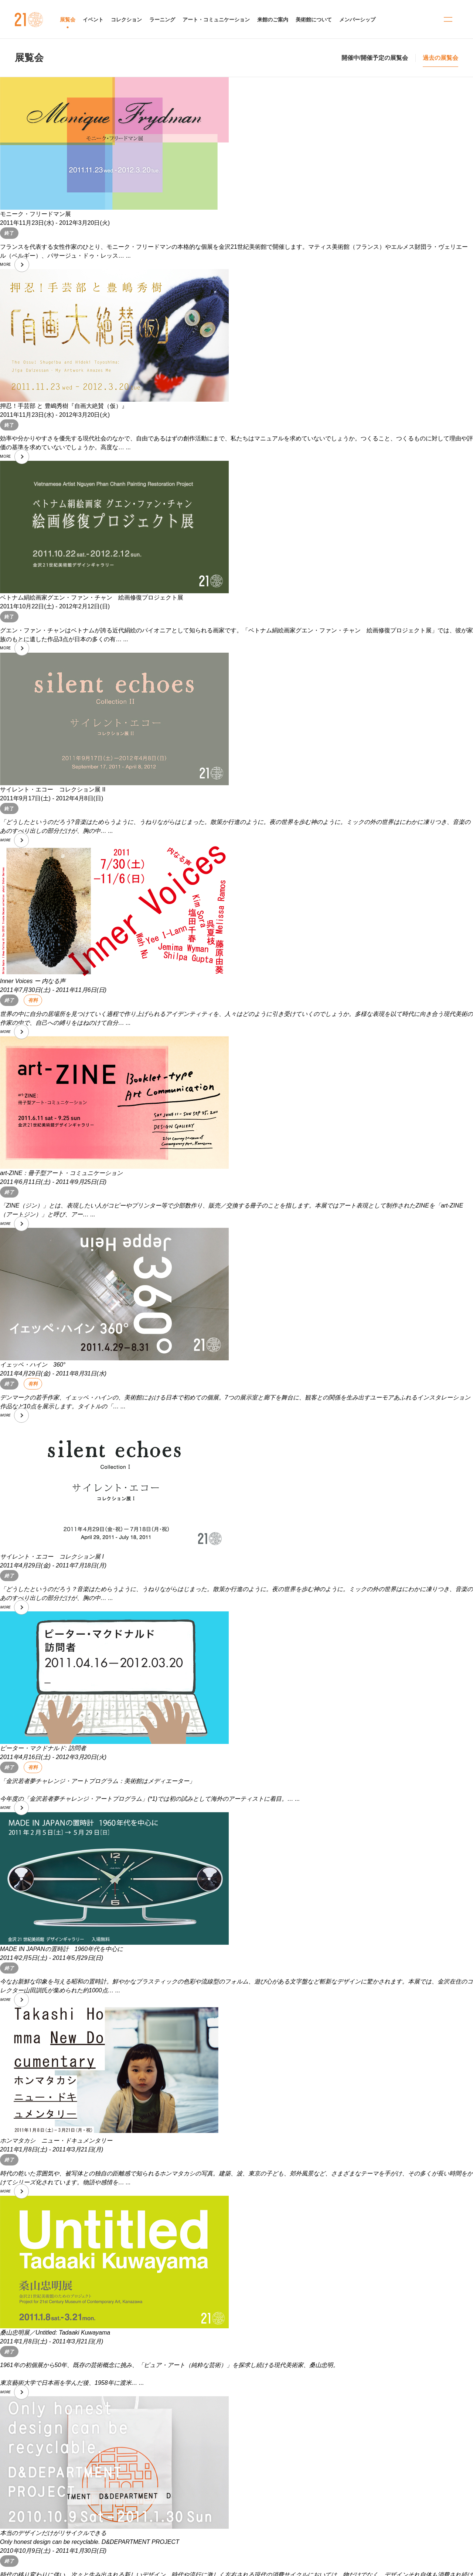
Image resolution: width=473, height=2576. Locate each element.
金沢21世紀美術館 (29, 19)
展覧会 (29, 57)
